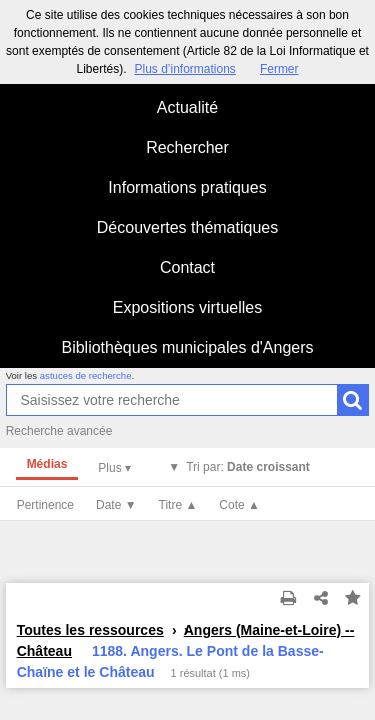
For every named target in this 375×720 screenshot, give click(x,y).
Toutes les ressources (90, 630)
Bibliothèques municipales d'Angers (187, 347)
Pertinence (45, 505)
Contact (187, 267)
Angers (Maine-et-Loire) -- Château (186, 640)
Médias (47, 464)
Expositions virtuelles (187, 307)
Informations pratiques (187, 187)
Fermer (279, 69)
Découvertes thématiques (187, 227)
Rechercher (187, 147)
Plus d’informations (184, 69)
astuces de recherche (86, 375)
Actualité (187, 107)
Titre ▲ (178, 505)
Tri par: (248, 467)
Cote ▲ (239, 505)
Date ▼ (116, 505)
